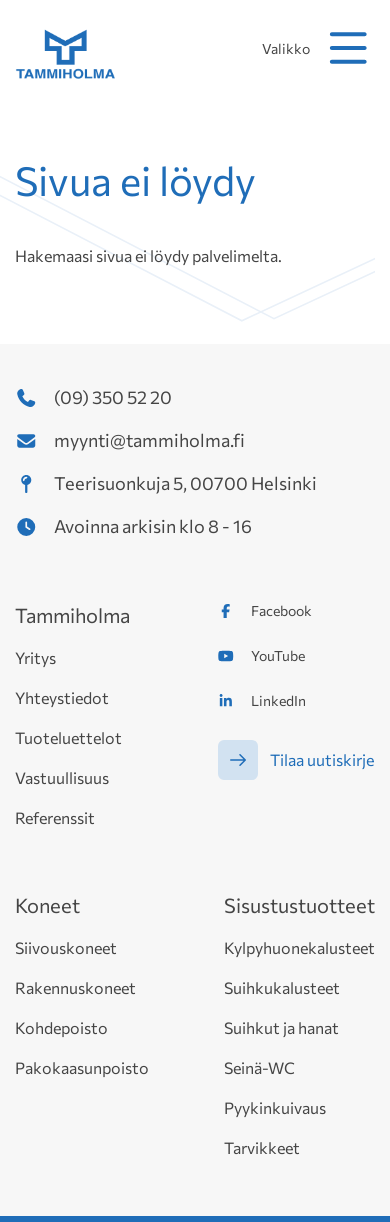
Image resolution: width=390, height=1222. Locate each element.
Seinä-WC (259, 1067)
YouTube (278, 655)
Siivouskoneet (66, 947)
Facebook (281, 610)
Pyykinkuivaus (275, 1107)
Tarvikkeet (262, 1147)
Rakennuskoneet (75, 987)
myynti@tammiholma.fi (149, 440)
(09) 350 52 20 (113, 397)
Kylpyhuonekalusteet (299, 947)
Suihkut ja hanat (281, 1027)
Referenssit (55, 817)
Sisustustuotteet (299, 905)
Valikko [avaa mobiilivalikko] (318, 48)
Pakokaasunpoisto (82, 1067)
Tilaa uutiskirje (322, 759)
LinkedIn (278, 700)
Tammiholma (72, 615)
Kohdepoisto (61, 1027)
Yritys (35, 657)
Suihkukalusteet (282, 987)
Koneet (47, 905)
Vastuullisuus (62, 777)
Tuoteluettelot (68, 737)
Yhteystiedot (62, 697)
